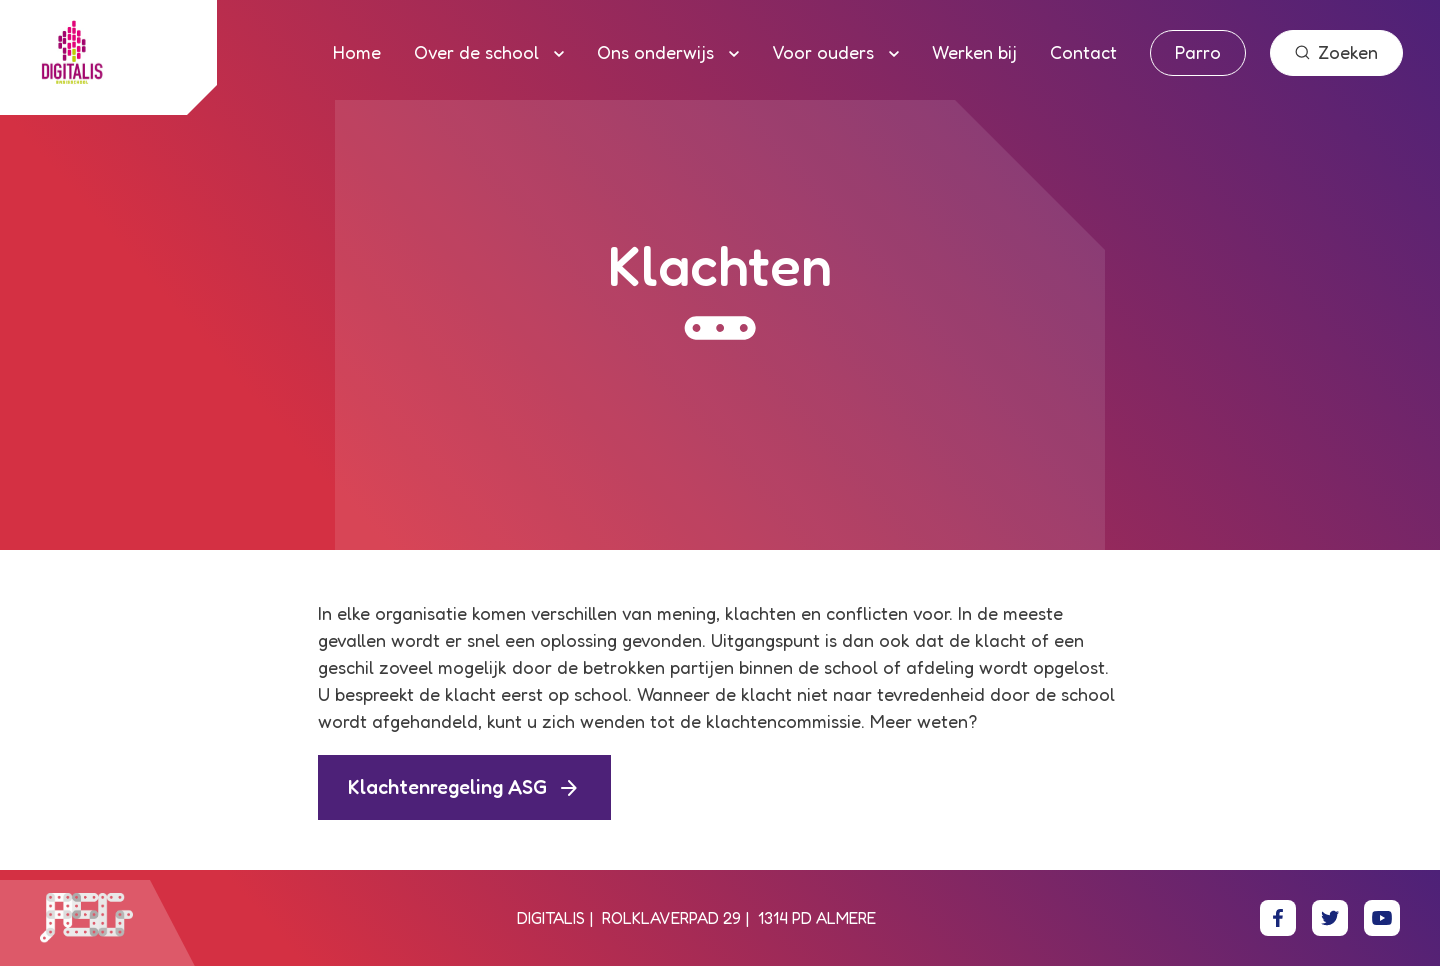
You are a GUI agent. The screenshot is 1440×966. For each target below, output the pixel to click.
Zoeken (1336, 52)
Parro (1198, 52)
